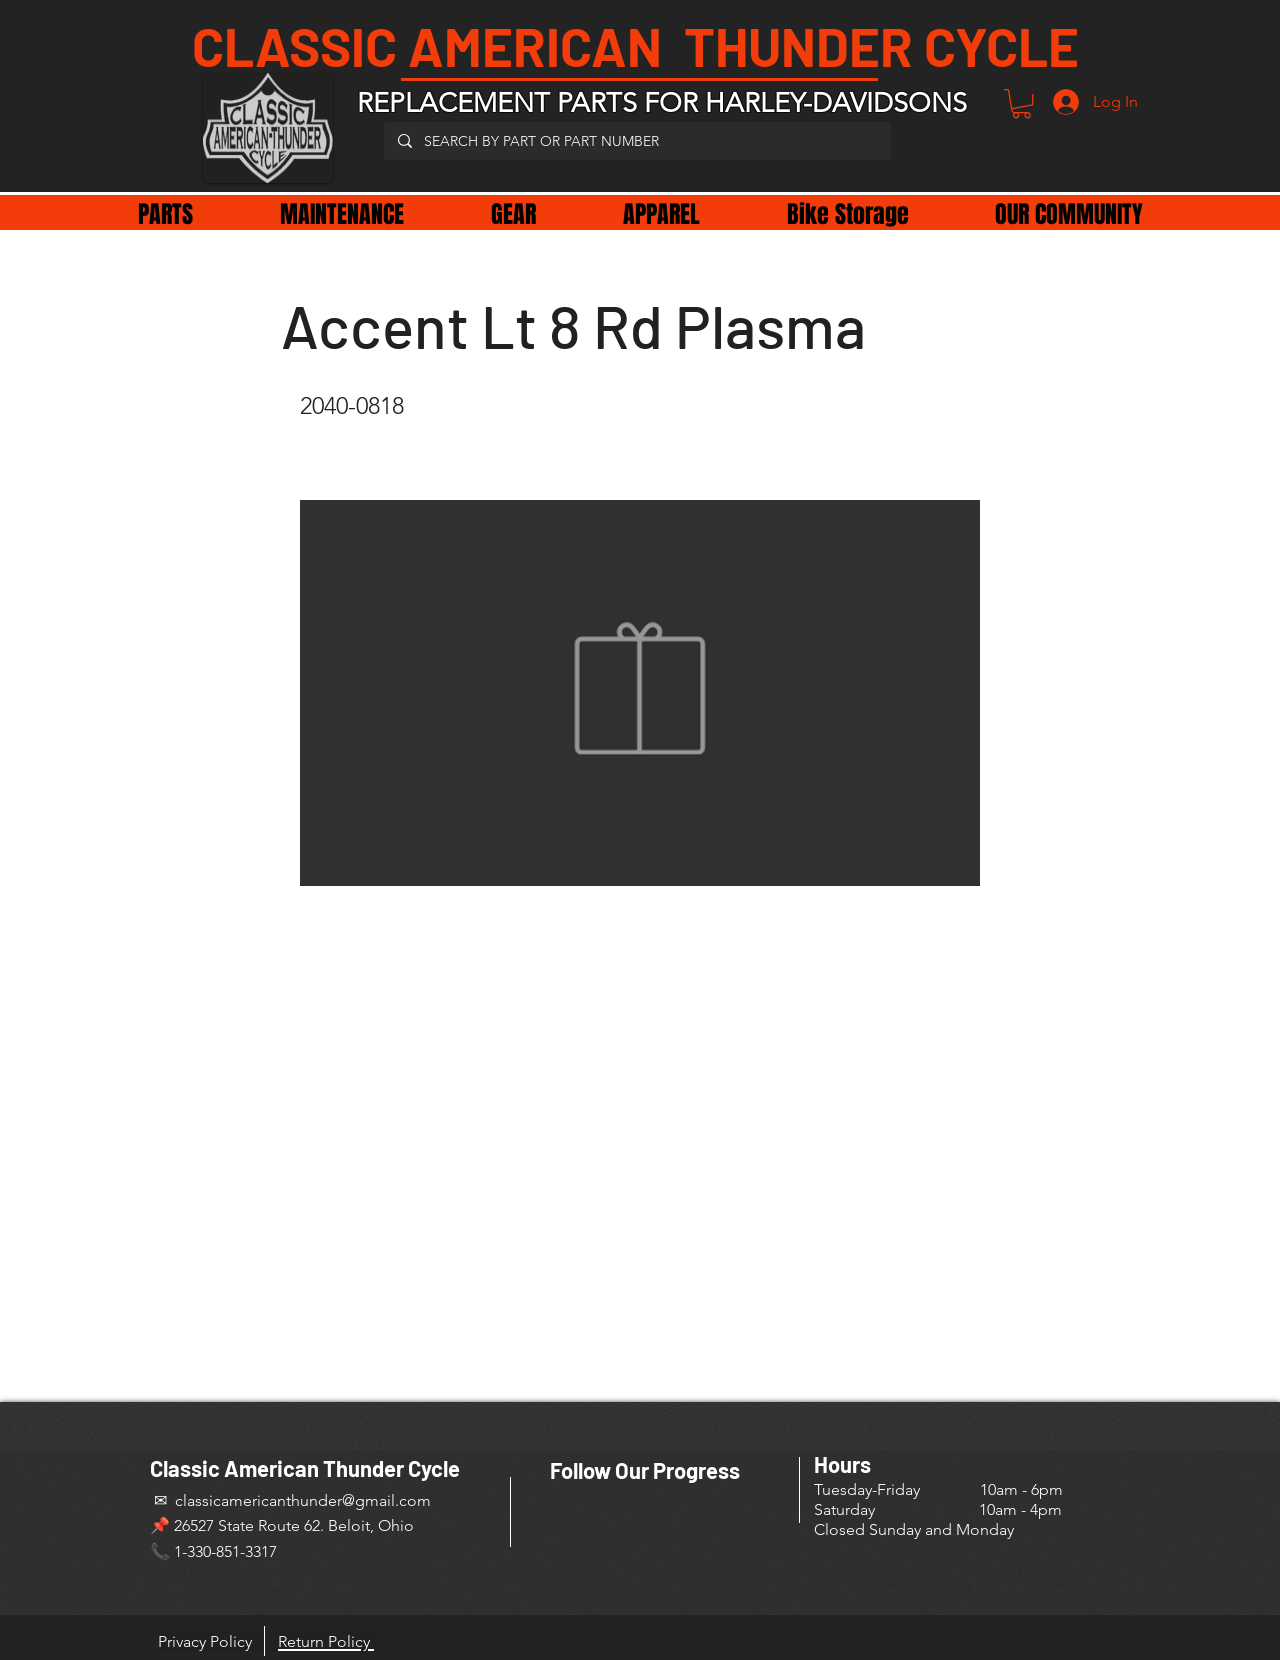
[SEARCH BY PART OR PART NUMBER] (636, 141)
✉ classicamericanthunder (246, 1500)
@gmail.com (386, 1500)
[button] (1021, 103)
